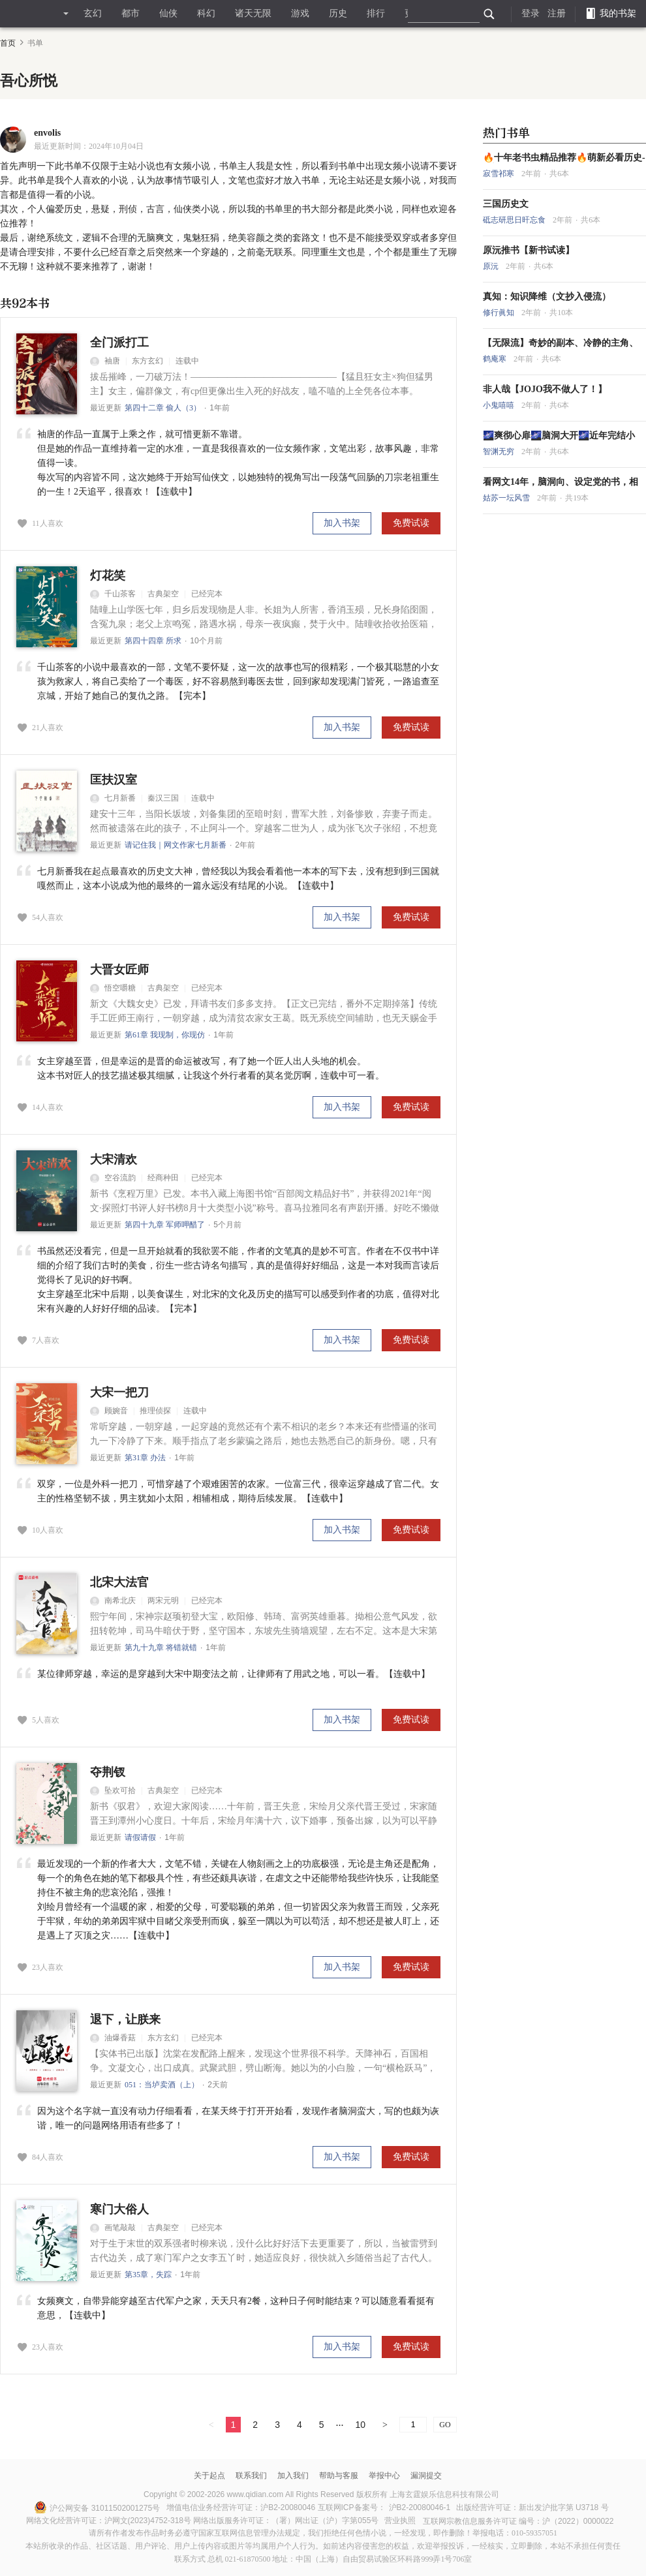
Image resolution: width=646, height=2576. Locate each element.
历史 (338, 13)
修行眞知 (499, 312)
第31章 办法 (145, 1457)
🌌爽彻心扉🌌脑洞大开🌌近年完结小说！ (559, 436)
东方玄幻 (147, 360)
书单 (35, 43)
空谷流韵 (113, 1177)
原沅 (491, 266)
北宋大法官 (119, 1582)
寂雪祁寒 (499, 173)
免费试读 (411, 523)
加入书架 (342, 523)
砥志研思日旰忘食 (515, 219)
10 (361, 2424)
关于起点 (209, 2475)
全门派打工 (119, 342)
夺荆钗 (107, 1772)
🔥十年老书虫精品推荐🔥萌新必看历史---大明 (564, 158)
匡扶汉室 (113, 779)
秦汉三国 (163, 798)
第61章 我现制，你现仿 (165, 1034)
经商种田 (163, 1177)
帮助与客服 (338, 2475)
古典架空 (163, 593)
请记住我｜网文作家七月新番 (175, 845)
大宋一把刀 (119, 1392)
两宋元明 (163, 1600)
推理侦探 (155, 1410)
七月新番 (113, 798)
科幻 (206, 13)
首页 (8, 43)
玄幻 (93, 13)
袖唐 (105, 360)
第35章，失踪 (148, 2274)
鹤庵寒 (495, 358)
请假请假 (140, 1837)
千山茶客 (113, 593)
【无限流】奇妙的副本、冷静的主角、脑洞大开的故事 (560, 343)
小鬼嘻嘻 (499, 405)
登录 (530, 13)
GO (444, 2424)
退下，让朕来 (125, 2019)
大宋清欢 (113, 1159)
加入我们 (293, 2475)
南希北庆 (113, 1600)
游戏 (300, 13)
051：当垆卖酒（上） (162, 2084)
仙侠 (168, 13)
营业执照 (400, 2520)
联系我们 (251, 2475)
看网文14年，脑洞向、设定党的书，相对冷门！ (560, 482)
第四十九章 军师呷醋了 (165, 1224)
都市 (130, 13)
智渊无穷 (499, 451)
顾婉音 (109, 1410)
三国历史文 (506, 204)
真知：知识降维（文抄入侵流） (547, 296)
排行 (376, 13)
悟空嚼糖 (113, 987)
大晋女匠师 (119, 969)
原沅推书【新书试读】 (528, 250)
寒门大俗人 (119, 2209)
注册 (556, 13)
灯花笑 (107, 575)
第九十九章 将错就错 (161, 1647)
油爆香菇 (113, 2037)
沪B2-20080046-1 (420, 2507)
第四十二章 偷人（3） (163, 407)
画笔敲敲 (113, 2227)
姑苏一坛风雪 (507, 497)
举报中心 (384, 2475)
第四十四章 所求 (153, 640)
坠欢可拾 (113, 1790)
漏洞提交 (426, 2475)
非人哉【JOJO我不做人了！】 (545, 389)
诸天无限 (253, 13)
